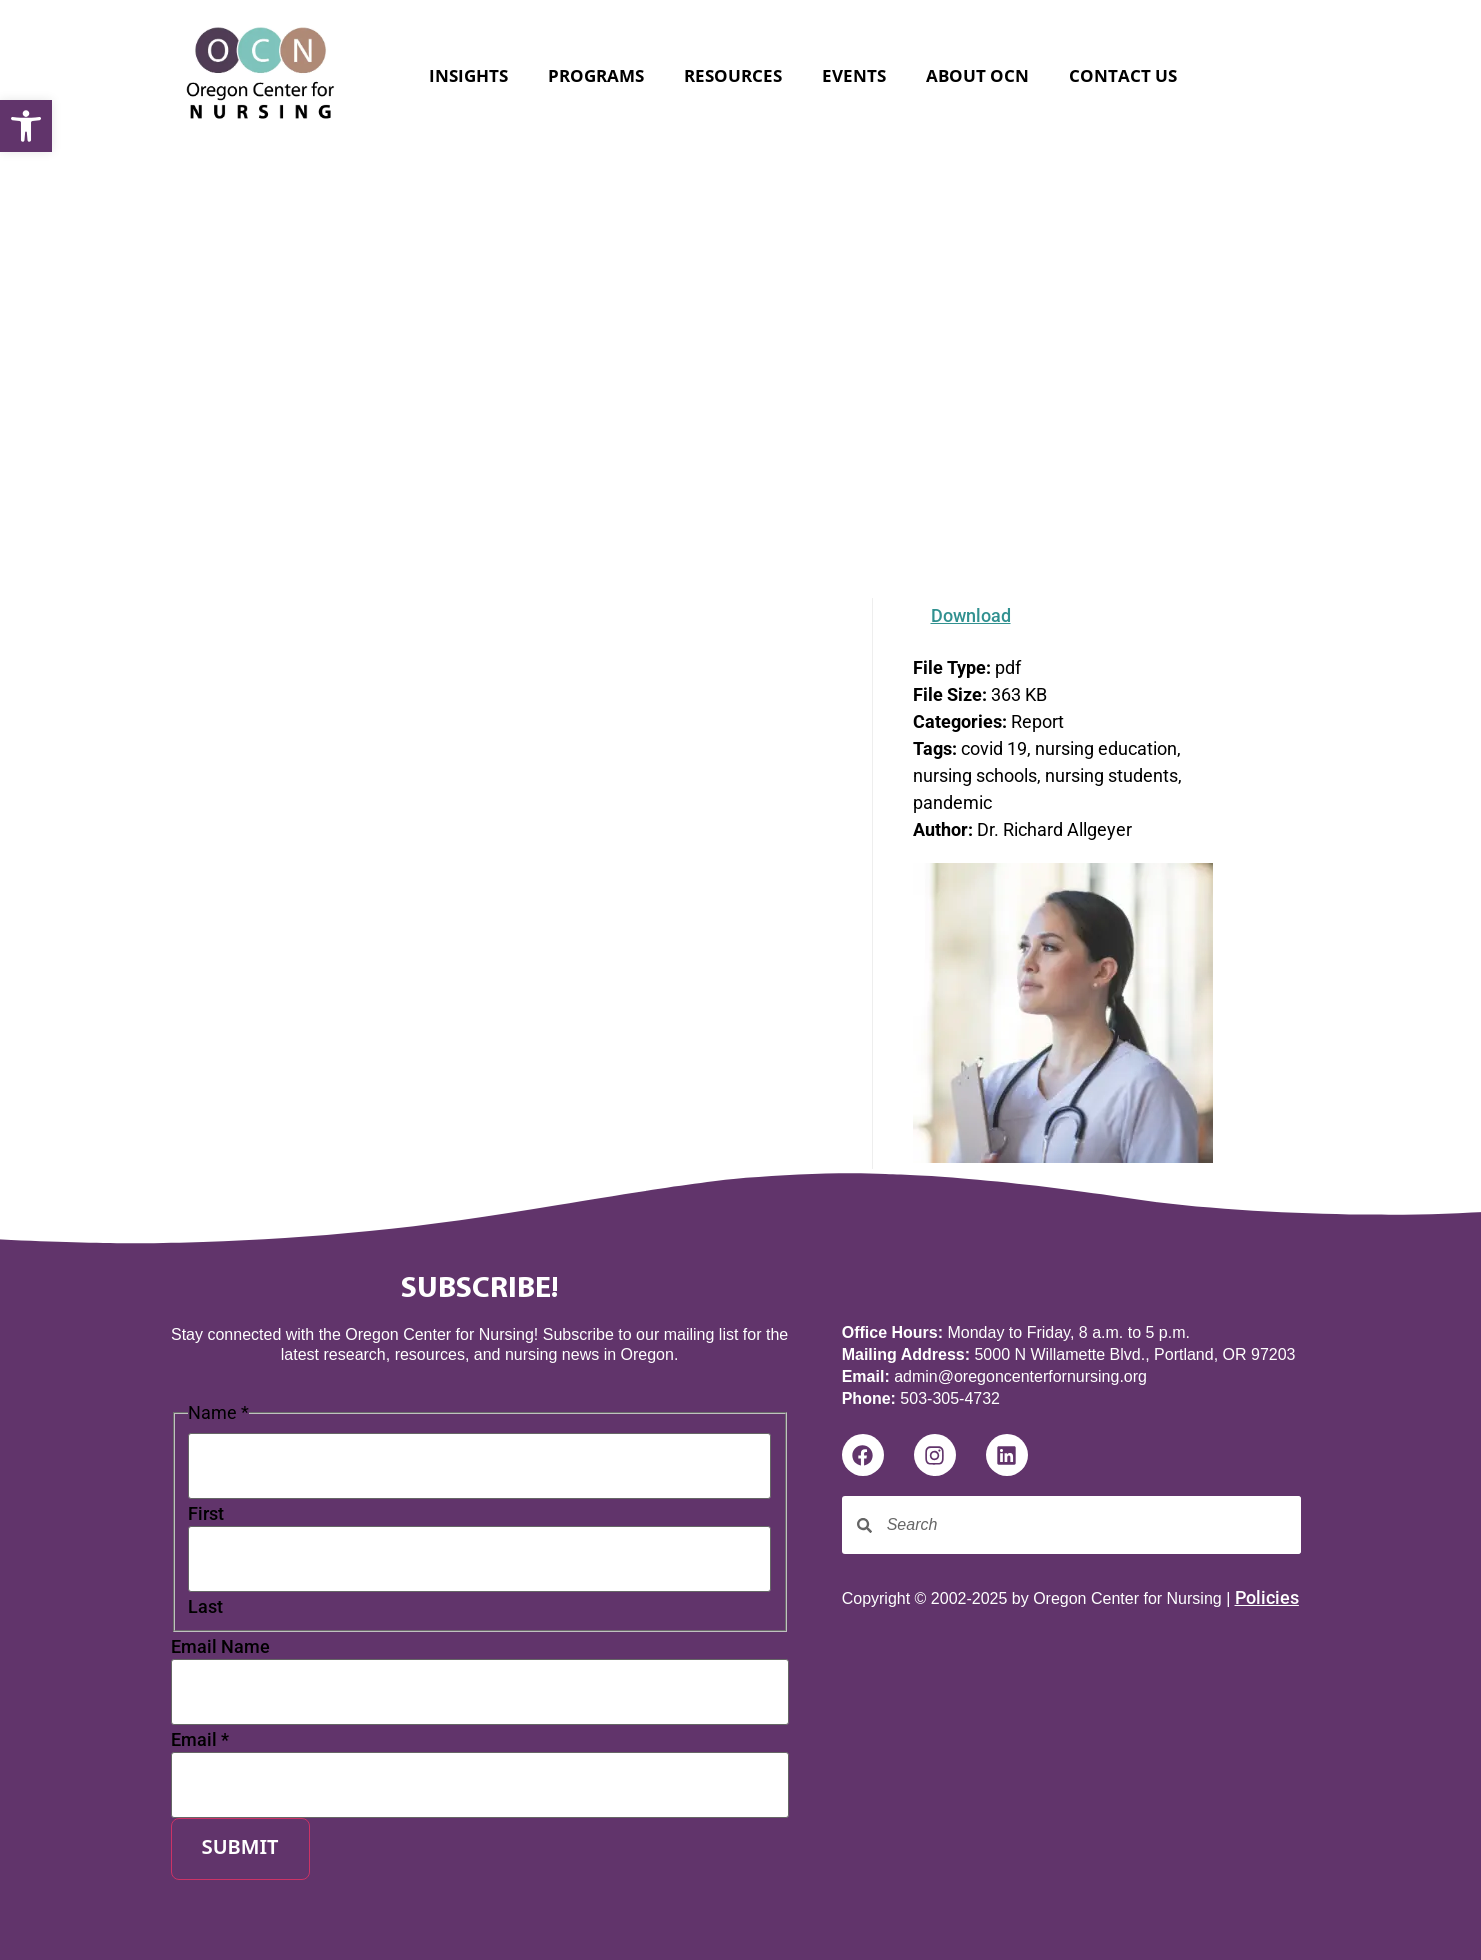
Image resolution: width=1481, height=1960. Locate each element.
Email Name (220, 1647)
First (206, 1514)
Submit (240, 1849)
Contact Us (1123, 75)
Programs (596, 75)
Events (854, 75)
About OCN (977, 75)
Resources (733, 75)
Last (205, 1607)
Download (971, 615)
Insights (468, 75)
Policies (1267, 1597)
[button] (26, 126)
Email (200, 1740)
